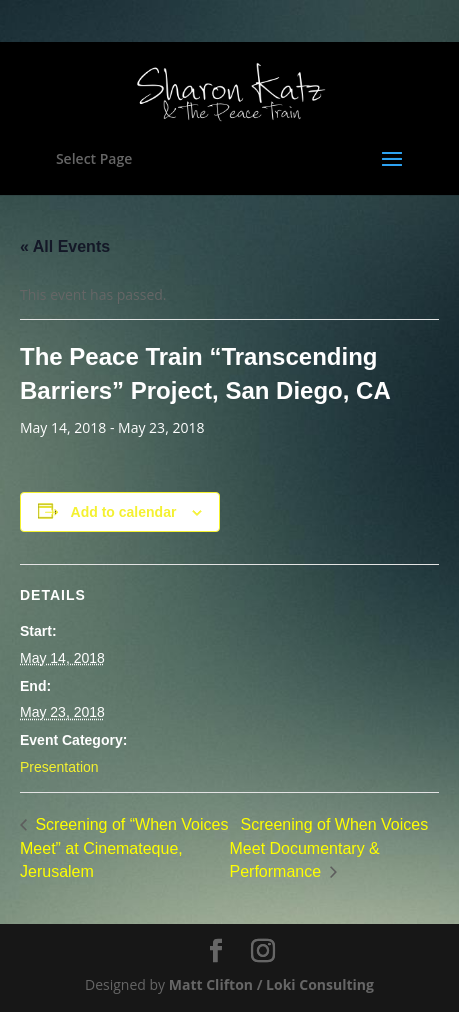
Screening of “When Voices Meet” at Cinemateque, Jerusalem (124, 848)
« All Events (65, 246)
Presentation (59, 767)
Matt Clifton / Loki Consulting (271, 984)
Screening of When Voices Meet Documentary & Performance (329, 848)
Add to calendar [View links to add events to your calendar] (124, 512)
